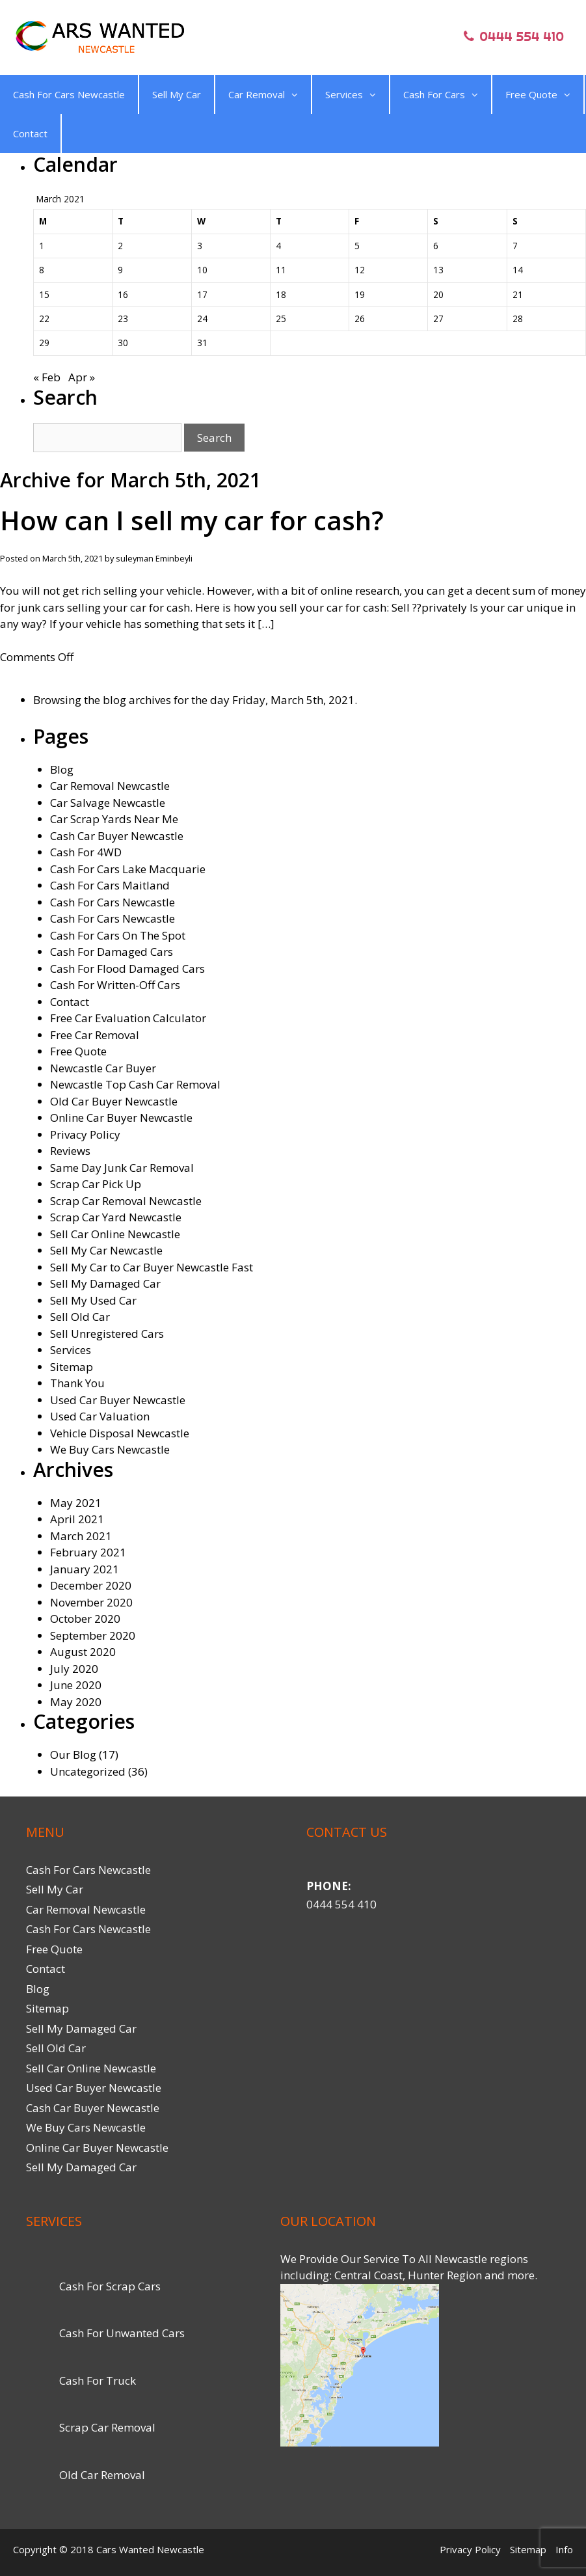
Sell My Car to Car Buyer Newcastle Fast (151, 1267)
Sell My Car (176, 94)
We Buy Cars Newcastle (110, 1449)
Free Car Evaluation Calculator (128, 1017)
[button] (291, 94)
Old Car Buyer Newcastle (114, 1101)
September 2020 (92, 1635)
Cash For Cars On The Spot (117, 935)
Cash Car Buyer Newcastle (116, 835)
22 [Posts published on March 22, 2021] (44, 318)
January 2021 (84, 1569)
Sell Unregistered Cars (107, 1333)
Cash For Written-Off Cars (115, 984)
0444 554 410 (341, 1904)
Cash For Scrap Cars (110, 2286)
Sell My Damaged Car (105, 1283)
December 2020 (90, 1585)
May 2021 (75, 1502)
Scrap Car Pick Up (95, 1183)
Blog (61, 769)
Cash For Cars (440, 94)
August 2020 (83, 1651)
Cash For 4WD (86, 852)
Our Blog (73, 1754)
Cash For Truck (97, 2380)
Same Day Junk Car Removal (122, 1167)
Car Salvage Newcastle (107, 802)
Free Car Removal (94, 1034)
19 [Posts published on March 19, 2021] (359, 294)
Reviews (70, 1150)
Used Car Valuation (100, 1416)
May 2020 (75, 1701)
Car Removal (263, 94)
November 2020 (91, 1602)
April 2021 (77, 1519)
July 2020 (74, 1668)
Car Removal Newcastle (110, 785)
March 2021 (81, 1535)
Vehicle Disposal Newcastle (119, 1433)
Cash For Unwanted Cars (122, 2332)
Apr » (81, 377)
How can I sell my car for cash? (192, 520)
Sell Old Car (80, 1316)
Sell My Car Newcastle (106, 1250)
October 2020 (85, 1618)
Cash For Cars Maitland (110, 885)
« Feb (46, 377)
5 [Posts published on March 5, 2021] (357, 245)
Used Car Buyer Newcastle (117, 1399)
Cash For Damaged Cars (111, 951)
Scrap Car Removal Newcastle (126, 1200)
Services (350, 94)
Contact (30, 133)
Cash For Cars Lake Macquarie (128, 868)
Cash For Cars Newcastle (69, 94)
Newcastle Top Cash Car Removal (135, 1084)
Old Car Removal (102, 2474)
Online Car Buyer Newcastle (121, 1117)
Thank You (77, 1383)
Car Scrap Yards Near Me (114, 818)
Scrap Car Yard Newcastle (115, 1217)
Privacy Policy (85, 1134)
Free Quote (537, 94)
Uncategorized (88, 1771)
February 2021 (88, 1552)
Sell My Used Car (93, 1300)
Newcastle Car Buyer (103, 1068)
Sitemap (71, 1366)
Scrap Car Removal (107, 2427)
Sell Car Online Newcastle (115, 1234)
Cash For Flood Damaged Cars (127, 968)
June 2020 (75, 1684)
